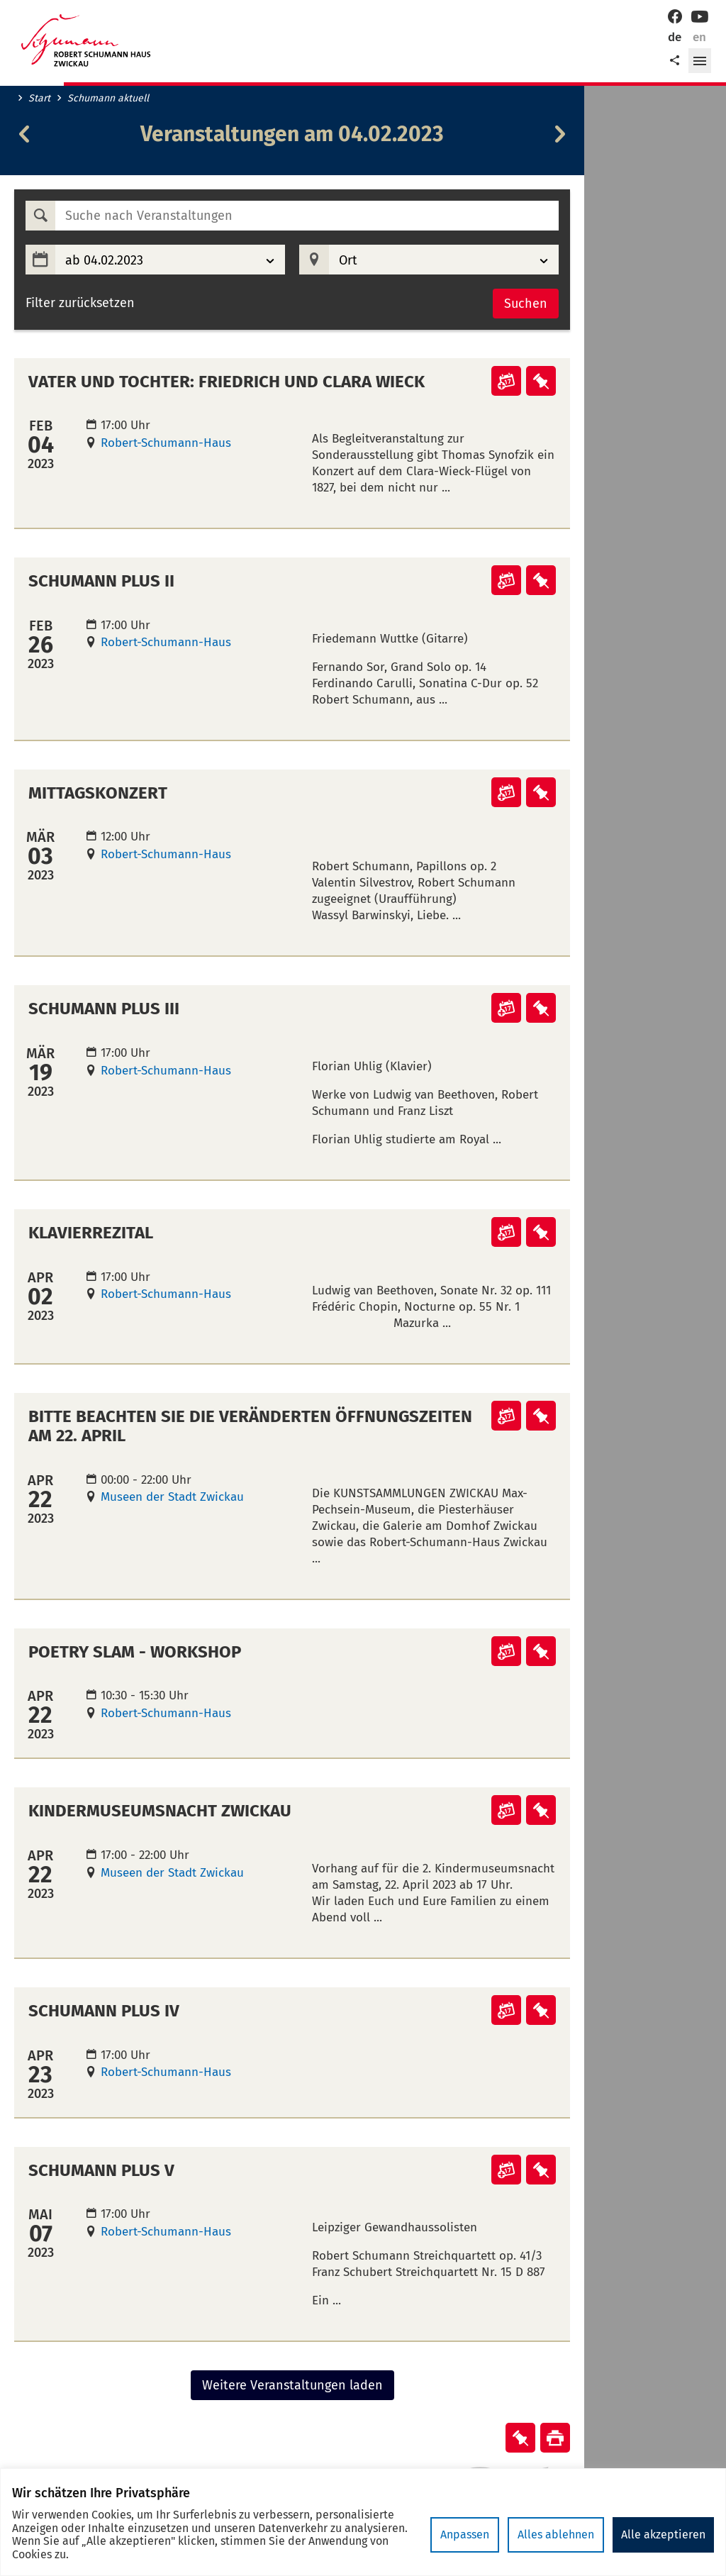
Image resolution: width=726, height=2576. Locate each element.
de (674, 37)
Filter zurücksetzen (80, 303)
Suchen (525, 303)
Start (39, 98)
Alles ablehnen (556, 2534)
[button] (699, 61)
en (699, 37)
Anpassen (464, 2534)
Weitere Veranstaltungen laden (292, 2385)
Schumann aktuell (108, 98)
